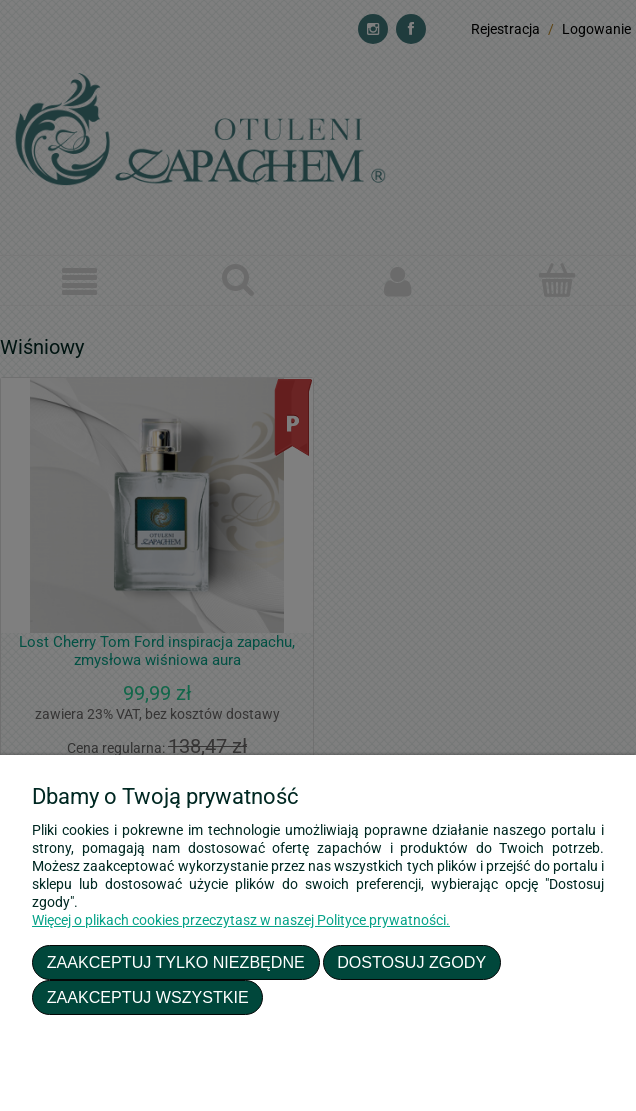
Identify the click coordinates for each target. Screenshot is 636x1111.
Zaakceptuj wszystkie (148, 997)
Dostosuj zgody (411, 962)
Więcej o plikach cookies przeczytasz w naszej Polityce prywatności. (241, 920)
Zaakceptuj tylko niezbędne (176, 962)
